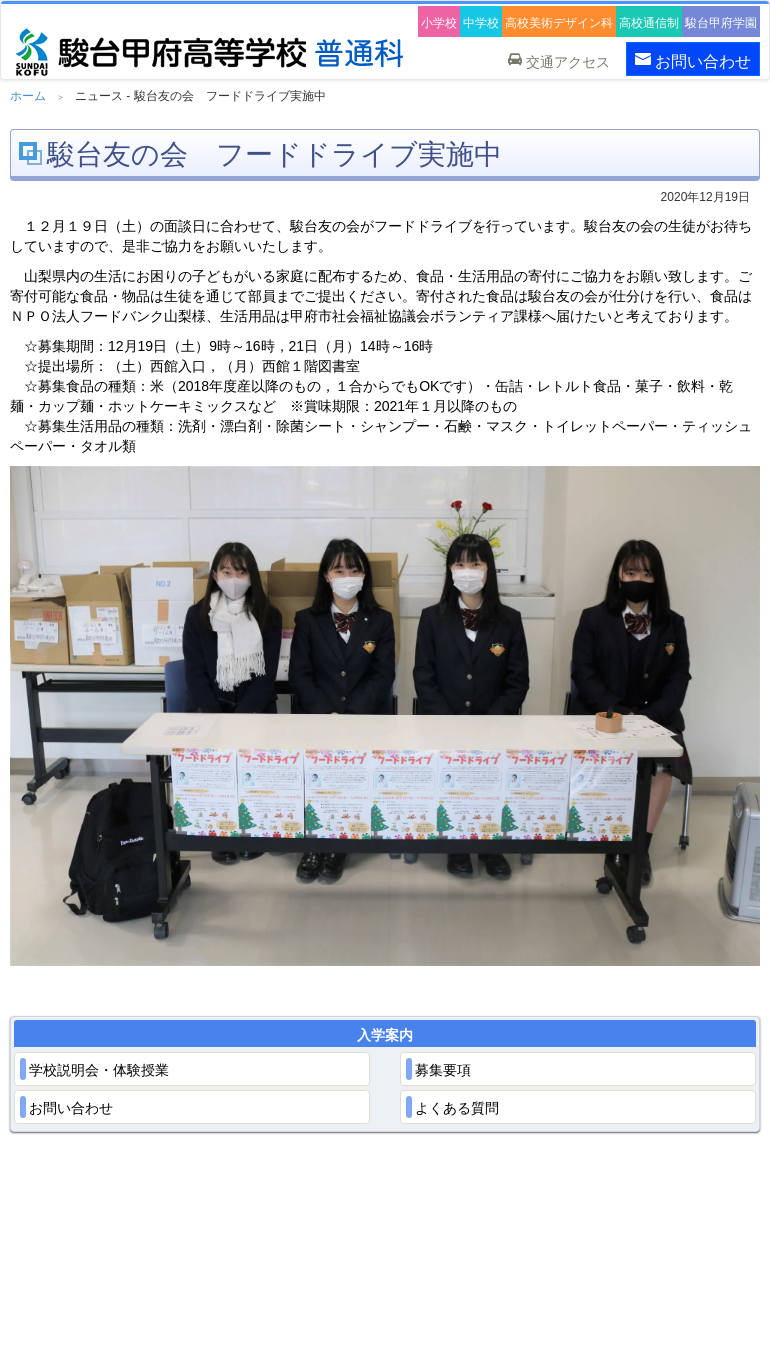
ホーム (28, 96)
